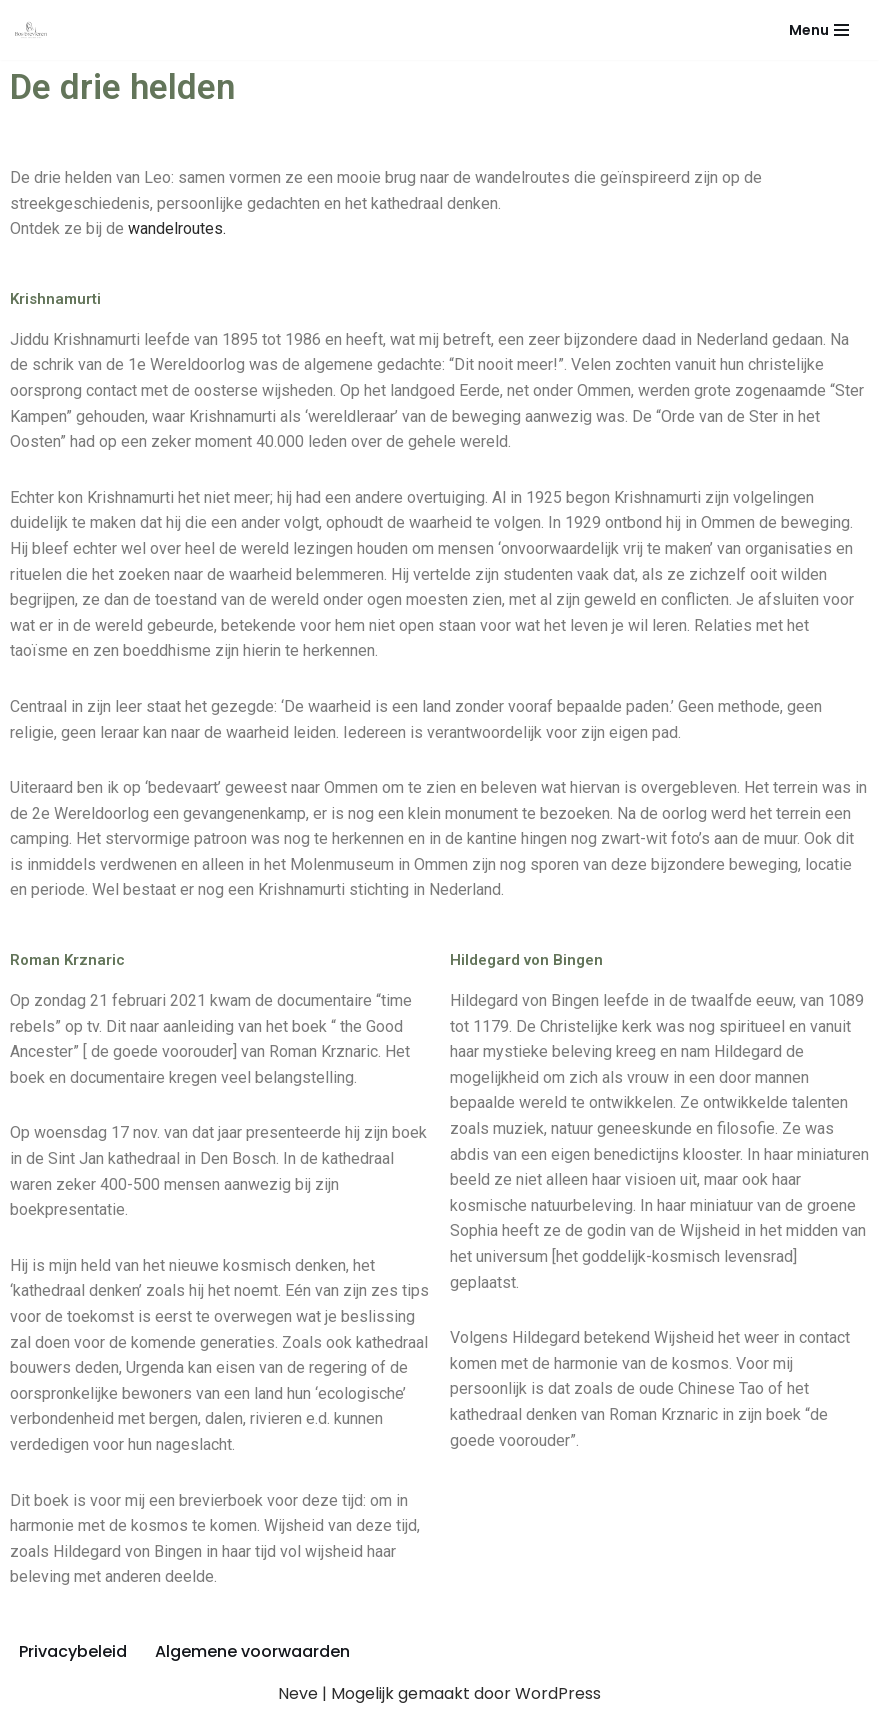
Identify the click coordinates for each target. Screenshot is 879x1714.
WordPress (558, 1693)
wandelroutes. (177, 228)
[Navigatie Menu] (819, 30)
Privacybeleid (73, 1651)
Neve (298, 1693)
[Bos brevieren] (36, 30)
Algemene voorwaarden (252, 1651)
